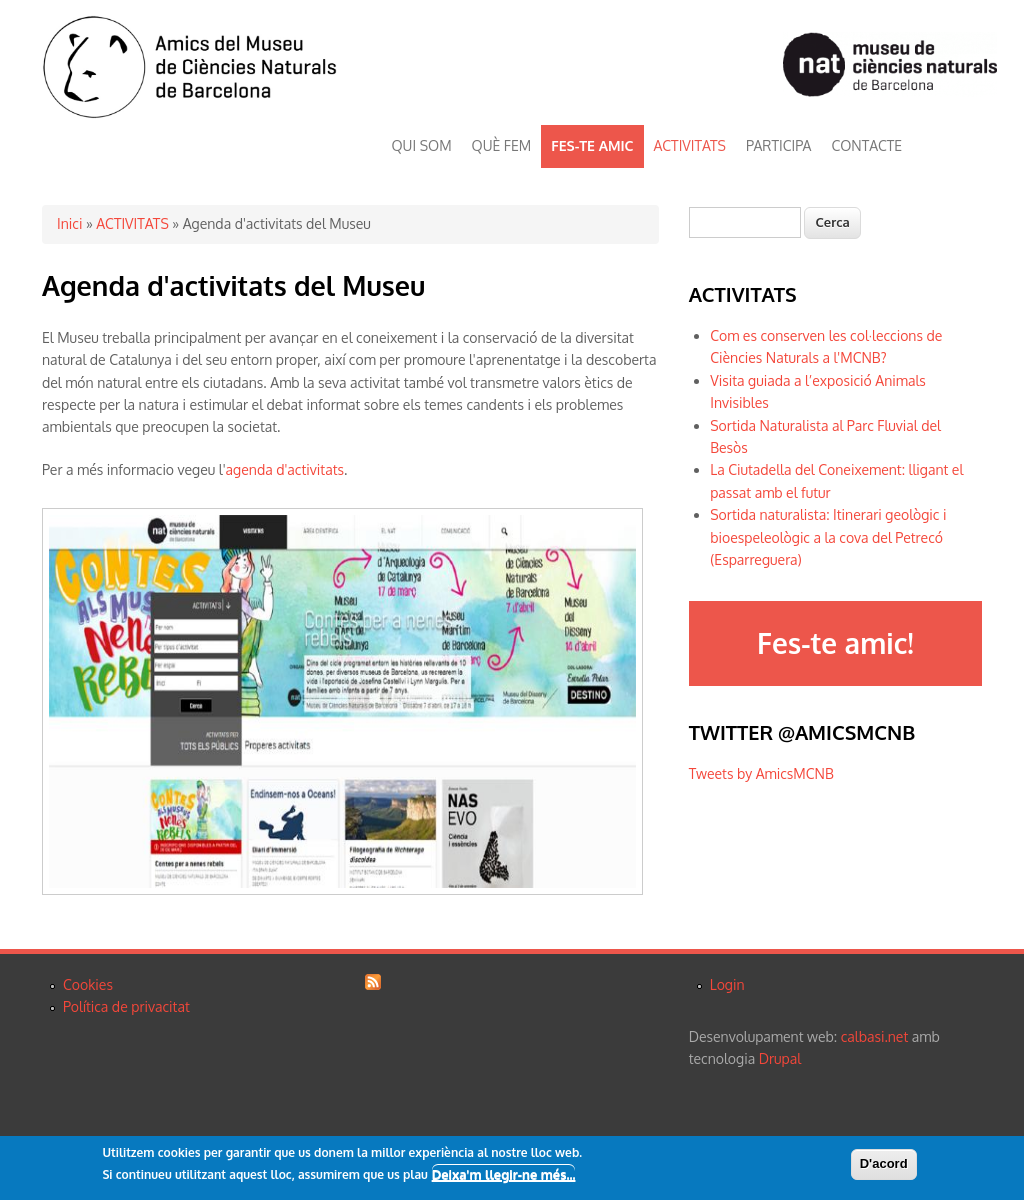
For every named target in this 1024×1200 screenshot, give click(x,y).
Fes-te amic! (835, 643)
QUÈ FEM (502, 145)
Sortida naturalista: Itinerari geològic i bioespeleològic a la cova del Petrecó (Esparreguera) (828, 537)
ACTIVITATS (690, 145)
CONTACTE (866, 145)
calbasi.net (875, 1036)
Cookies (88, 984)
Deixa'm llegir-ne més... (504, 1176)
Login (727, 984)
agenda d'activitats (285, 469)
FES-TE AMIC (592, 145)
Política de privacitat (126, 1006)
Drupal (780, 1058)
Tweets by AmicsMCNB (761, 773)
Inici (69, 223)
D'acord (884, 1164)
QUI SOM (422, 145)
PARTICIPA (778, 145)
